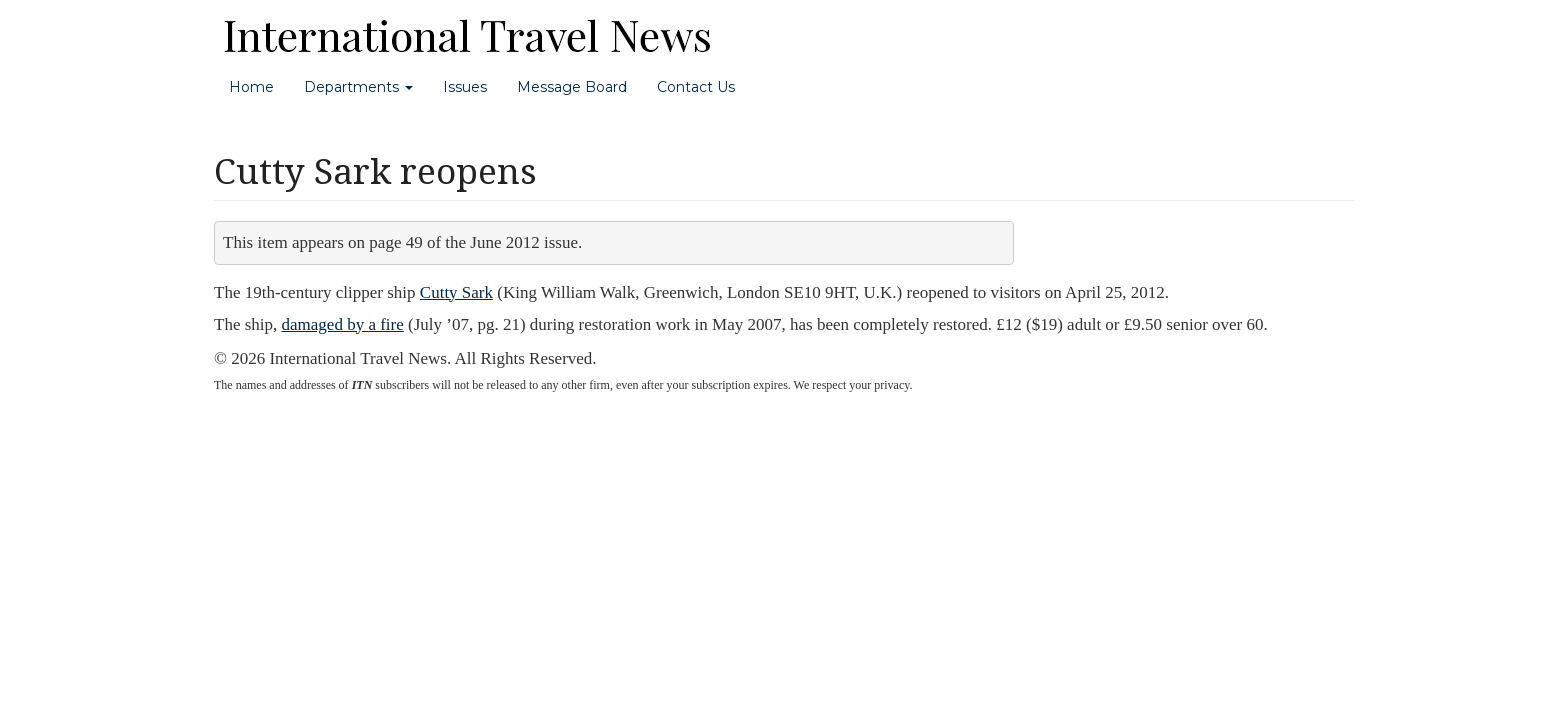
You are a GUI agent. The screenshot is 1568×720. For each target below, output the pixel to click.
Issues (465, 87)
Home (251, 87)
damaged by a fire (343, 324)
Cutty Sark (456, 292)
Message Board (572, 87)
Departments (358, 87)
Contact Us (696, 87)
